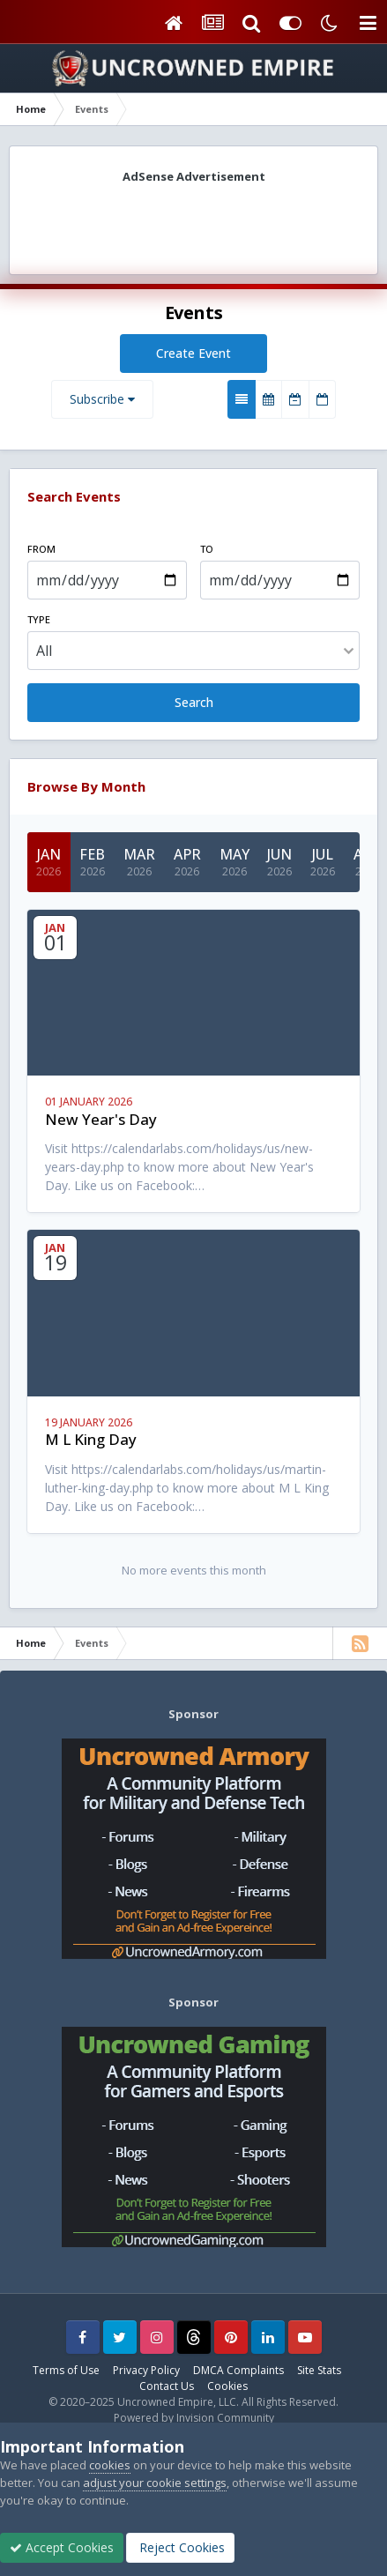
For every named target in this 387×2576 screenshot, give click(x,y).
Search (194, 702)
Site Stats (319, 2370)
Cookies (227, 2386)
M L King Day (91, 1439)
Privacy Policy (146, 2370)
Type (38, 619)
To (206, 548)
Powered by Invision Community (194, 2417)
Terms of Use (66, 2370)
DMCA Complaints (238, 2370)
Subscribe (102, 399)
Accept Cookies (62, 2547)
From (41, 548)
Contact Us (166, 2386)
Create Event (193, 353)
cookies (109, 2465)
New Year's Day (101, 1119)
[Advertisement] (194, 223)
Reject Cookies (180, 2547)
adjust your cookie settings (155, 2482)
